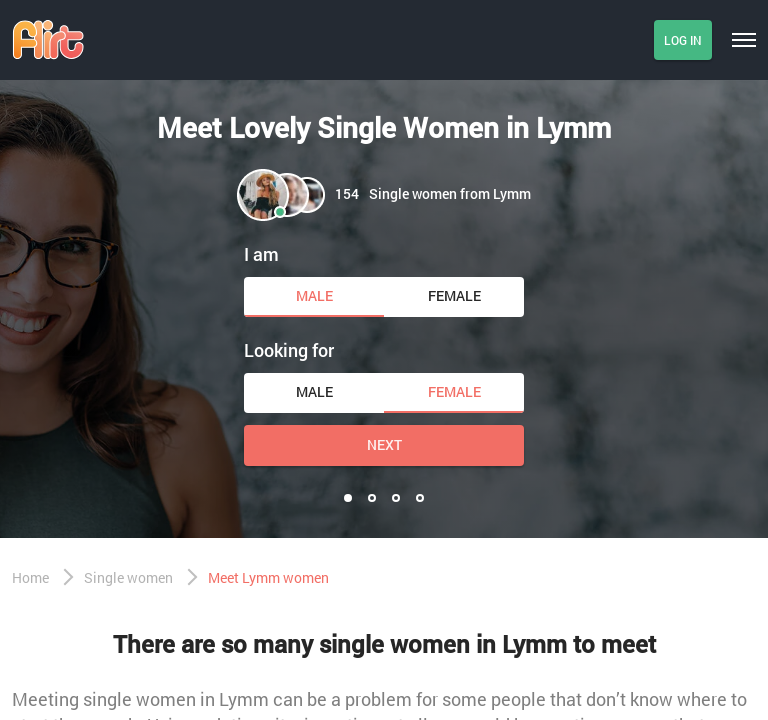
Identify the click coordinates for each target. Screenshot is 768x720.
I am (261, 254)
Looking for (289, 350)
